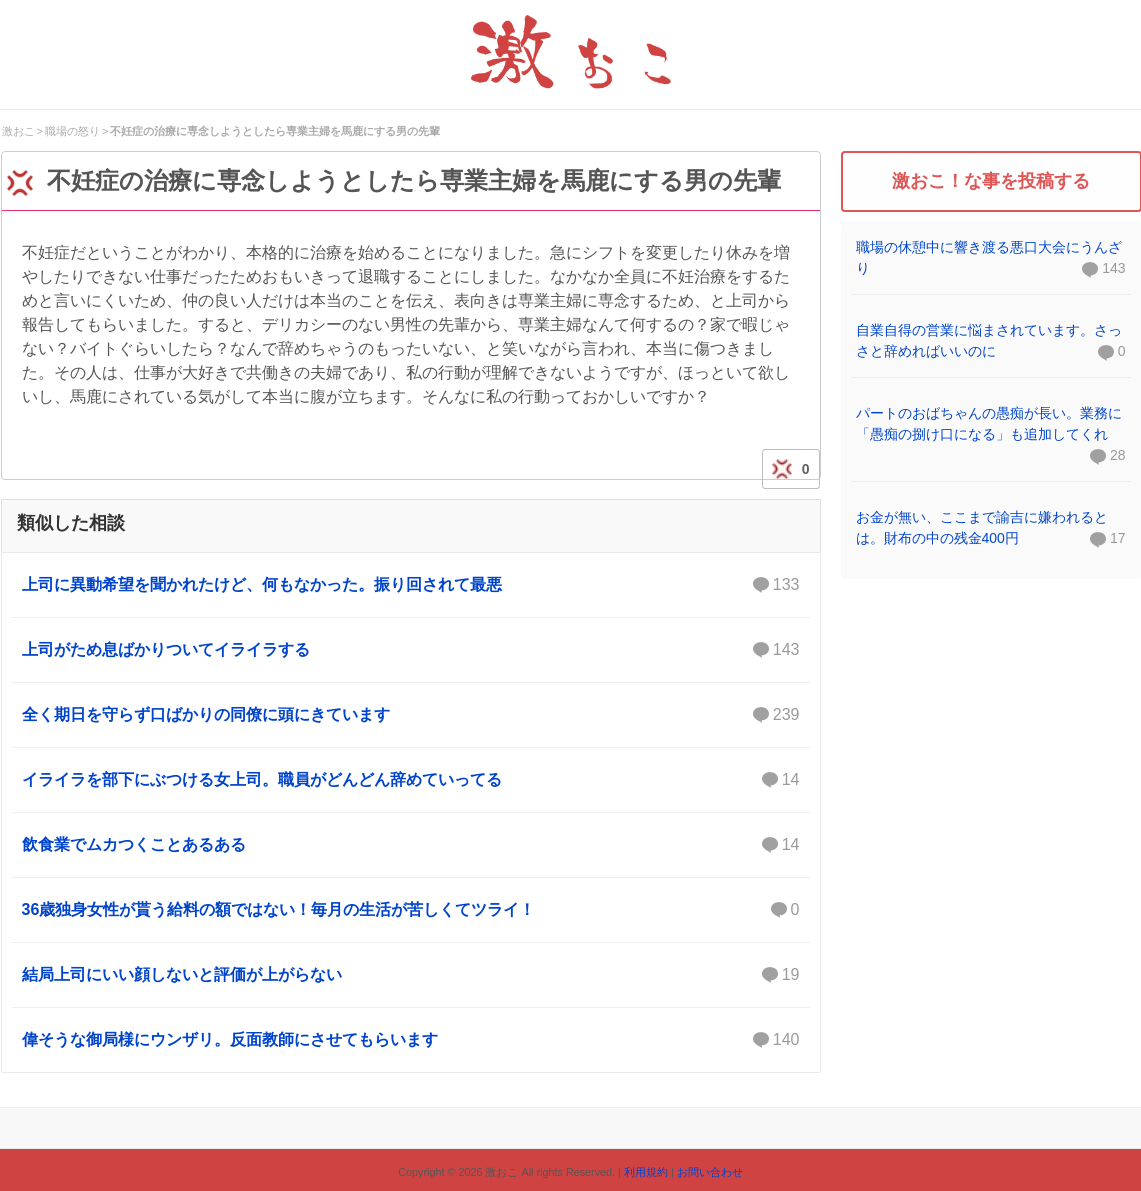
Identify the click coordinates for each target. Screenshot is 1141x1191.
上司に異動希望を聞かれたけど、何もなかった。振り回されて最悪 (411, 585)
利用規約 (646, 1172)
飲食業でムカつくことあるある (411, 845)
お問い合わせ (710, 1172)
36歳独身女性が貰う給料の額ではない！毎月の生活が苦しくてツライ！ (411, 910)
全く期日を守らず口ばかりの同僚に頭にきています (411, 715)
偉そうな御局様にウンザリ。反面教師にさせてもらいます (411, 1040)
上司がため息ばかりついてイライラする (411, 650)
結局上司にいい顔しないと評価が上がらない (411, 975)
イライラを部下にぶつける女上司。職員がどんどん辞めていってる (411, 780)
